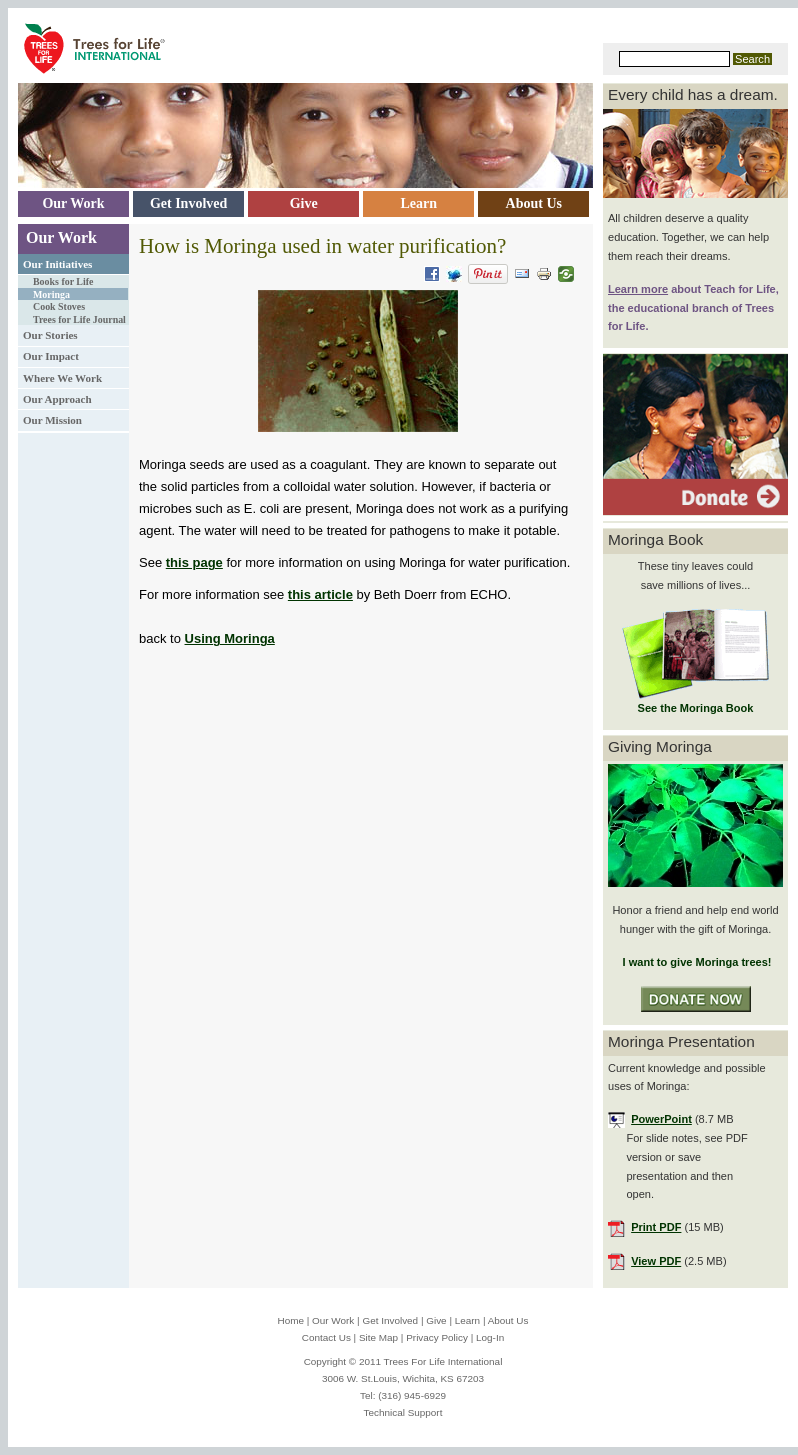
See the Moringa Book (696, 708)
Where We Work (62, 378)
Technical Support (403, 1412)
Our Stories (50, 335)
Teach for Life (740, 289)
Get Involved (390, 1320)
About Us (508, 1320)
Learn (467, 1320)
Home (291, 1320)
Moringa (51, 294)
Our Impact (51, 356)
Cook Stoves (59, 306)
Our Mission (52, 420)
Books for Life (63, 281)
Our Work (61, 237)
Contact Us (326, 1337)
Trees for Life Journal (79, 319)
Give (436, 1320)
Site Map (378, 1337)
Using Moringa (230, 638)
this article (320, 594)
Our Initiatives (57, 264)
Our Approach (57, 399)
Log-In (490, 1337)
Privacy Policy (437, 1337)
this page (194, 562)
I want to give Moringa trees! (695, 962)
